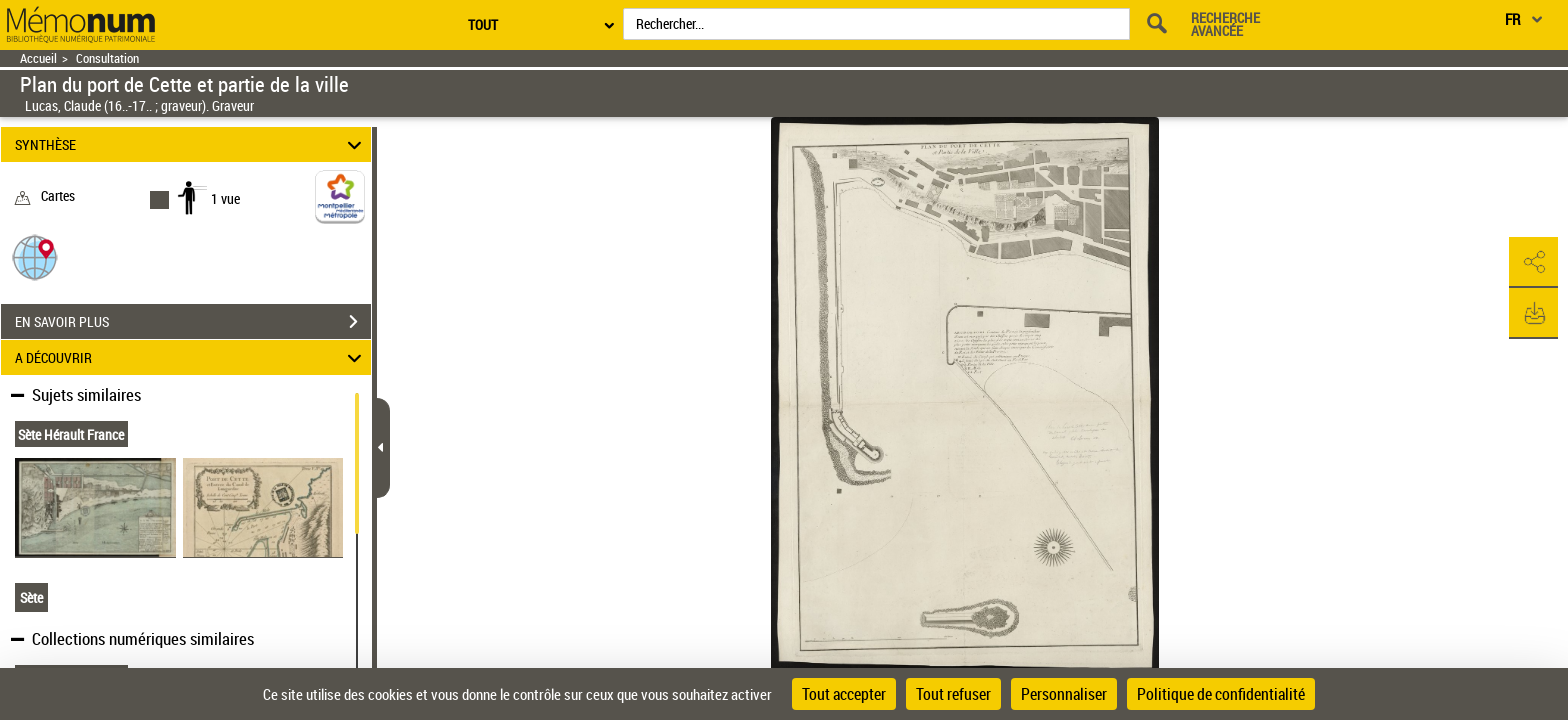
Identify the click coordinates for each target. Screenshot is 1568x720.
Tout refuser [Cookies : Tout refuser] (953, 694)
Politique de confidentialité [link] (1221, 694)
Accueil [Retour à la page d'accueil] (38, 58)
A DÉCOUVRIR (191, 357)
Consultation (107, 58)
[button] (35, 256)
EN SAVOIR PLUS (193, 322)
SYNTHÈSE (191, 144)
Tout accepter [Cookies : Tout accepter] (844, 694)
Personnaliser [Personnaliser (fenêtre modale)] (1064, 694)
